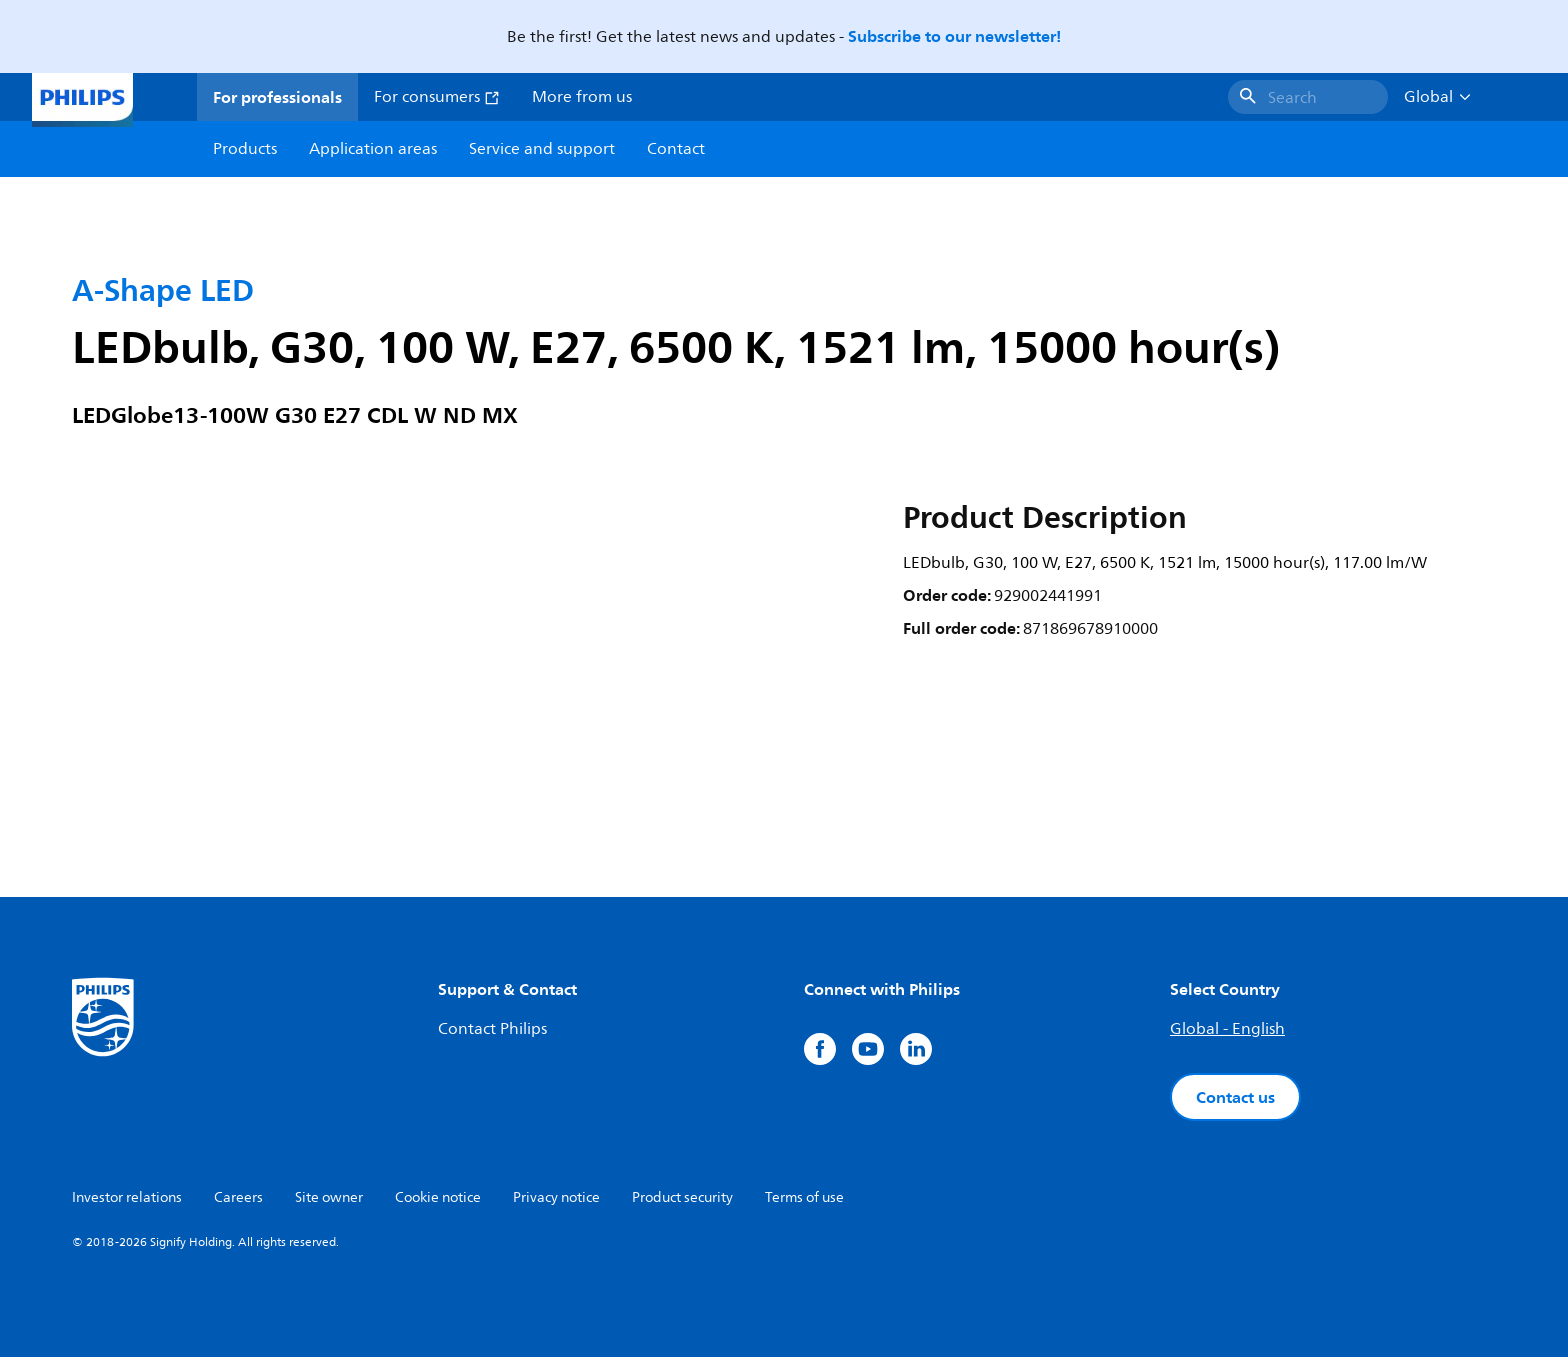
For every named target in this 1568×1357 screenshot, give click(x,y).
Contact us (1235, 1097)
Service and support (542, 149)
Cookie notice (438, 1197)
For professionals (277, 97)
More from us (582, 97)
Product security (682, 1197)
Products (245, 149)
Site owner (329, 1197)
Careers (238, 1197)
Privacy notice (556, 1197)
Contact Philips (492, 1029)
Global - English (1227, 1029)
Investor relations (127, 1197)
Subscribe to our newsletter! (954, 36)
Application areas (373, 149)
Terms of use (804, 1197)
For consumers (437, 97)
